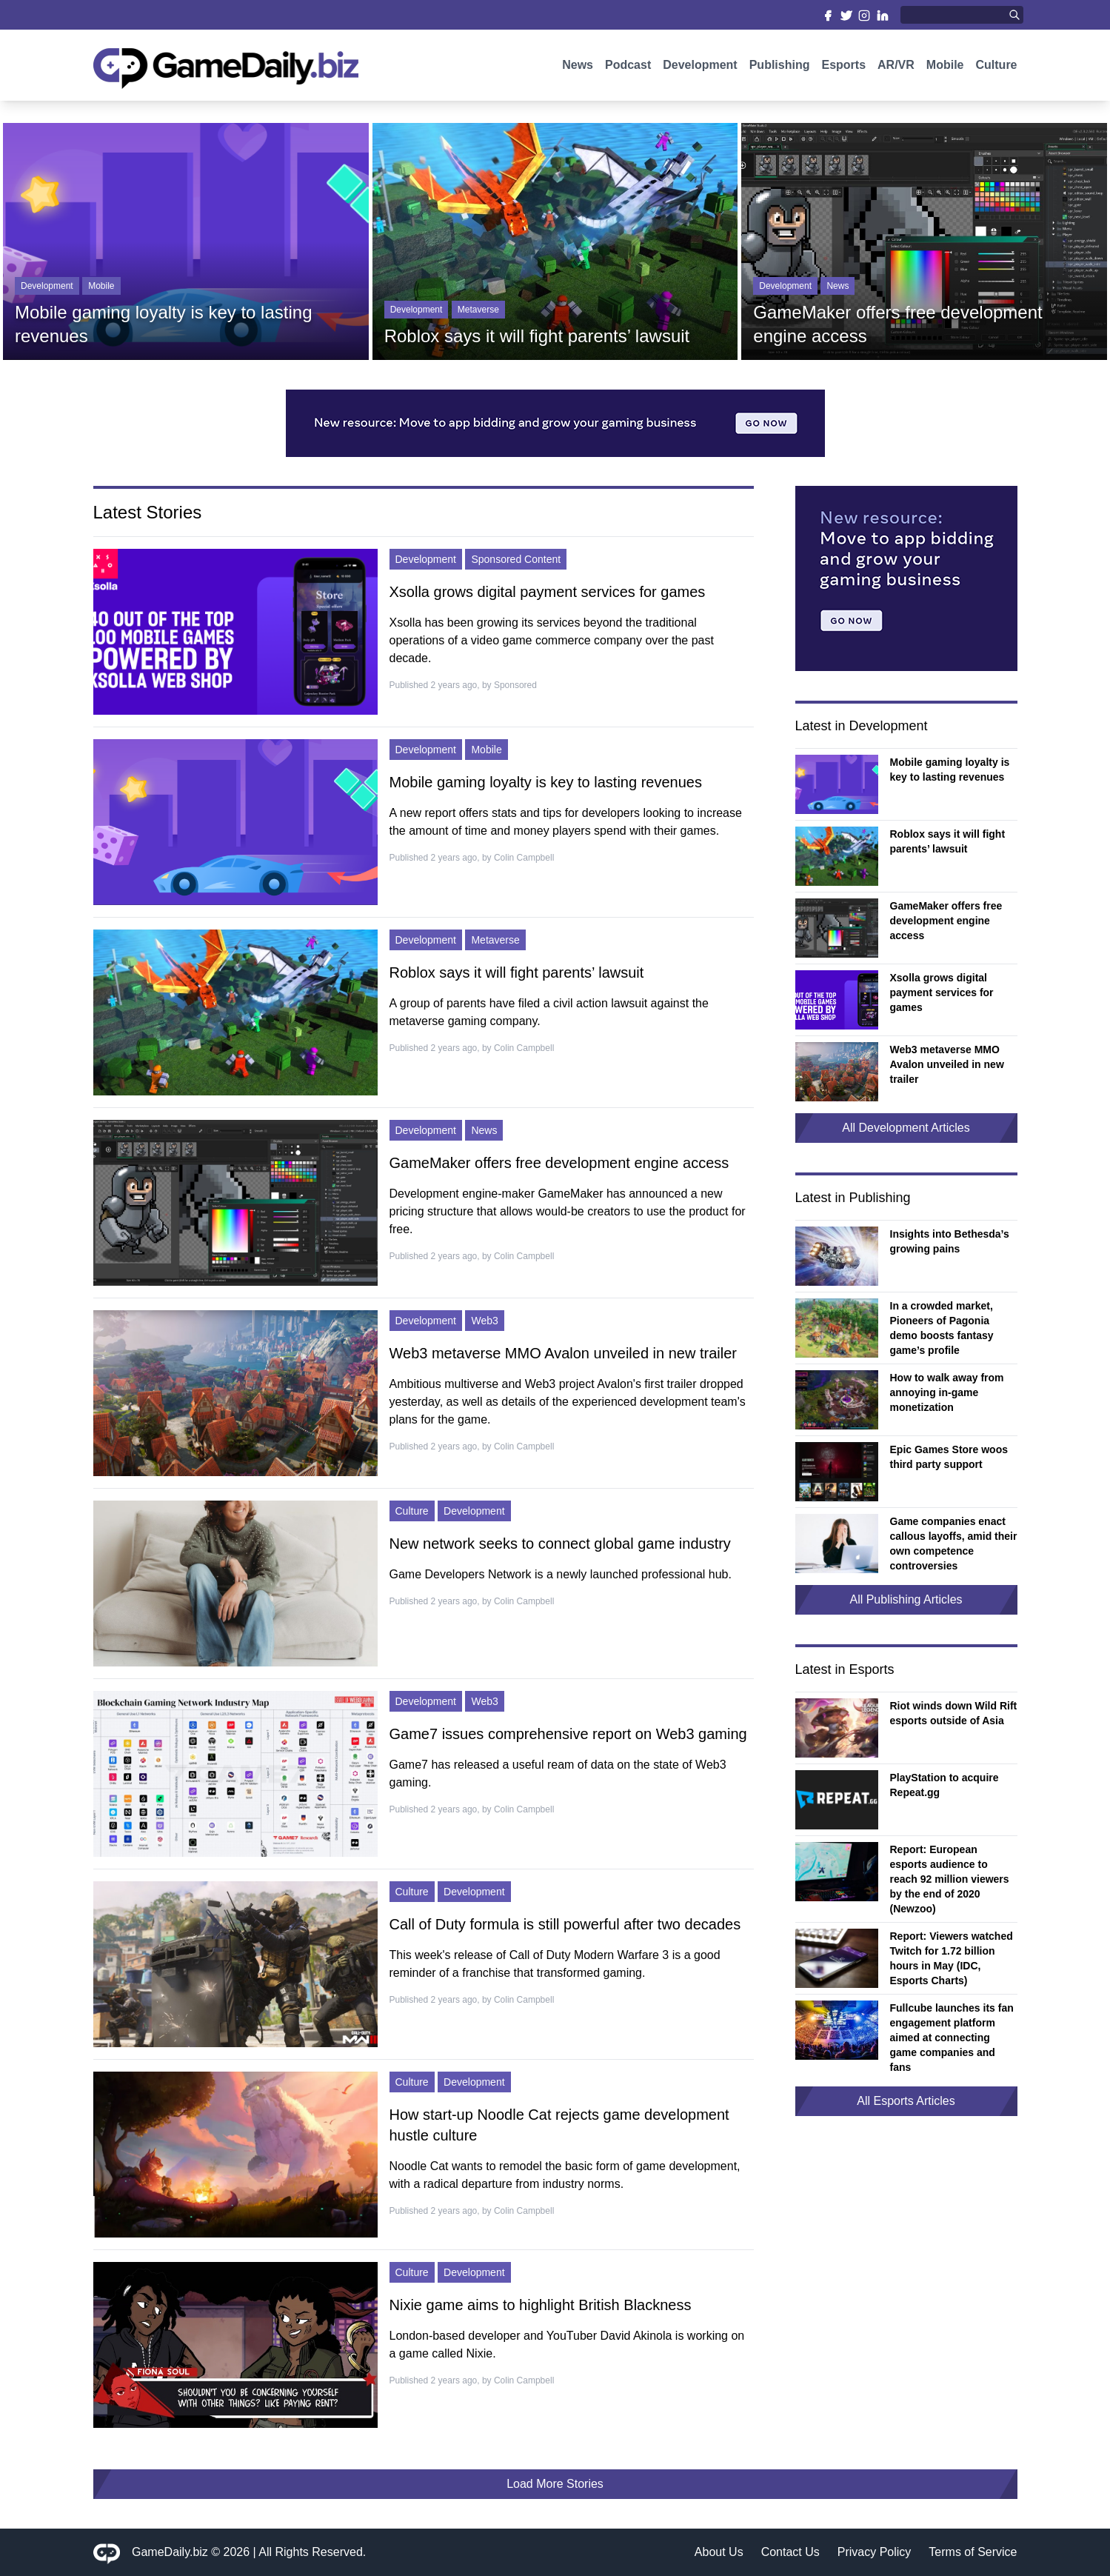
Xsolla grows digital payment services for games (547, 592)
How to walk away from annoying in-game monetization (947, 1392)
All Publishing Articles (905, 1599)
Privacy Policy (874, 2552)
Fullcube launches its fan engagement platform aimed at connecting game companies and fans (952, 2037)
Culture (996, 65)
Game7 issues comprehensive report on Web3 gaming (568, 1734)
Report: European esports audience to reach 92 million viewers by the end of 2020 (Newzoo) (949, 1879)
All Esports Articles (905, 2101)
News (577, 65)
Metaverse (478, 309)
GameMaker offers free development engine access (559, 1163)
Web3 (484, 1321)
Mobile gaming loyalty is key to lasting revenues (545, 782)
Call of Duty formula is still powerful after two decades (565, 1924)
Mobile (945, 65)
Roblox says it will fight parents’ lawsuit (516, 972)
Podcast (628, 65)
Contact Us (790, 2552)
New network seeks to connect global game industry (560, 1543)
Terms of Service (973, 2552)
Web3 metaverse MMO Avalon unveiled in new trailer (563, 1353)
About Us (719, 2552)
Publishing (779, 65)
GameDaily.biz (170, 2552)
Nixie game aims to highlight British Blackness (540, 2305)
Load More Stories (555, 2483)
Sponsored (515, 685)
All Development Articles (906, 1127)
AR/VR (896, 65)
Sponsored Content (516, 559)
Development (700, 65)
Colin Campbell (524, 857)
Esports (843, 65)
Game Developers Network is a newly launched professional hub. (560, 1574)
